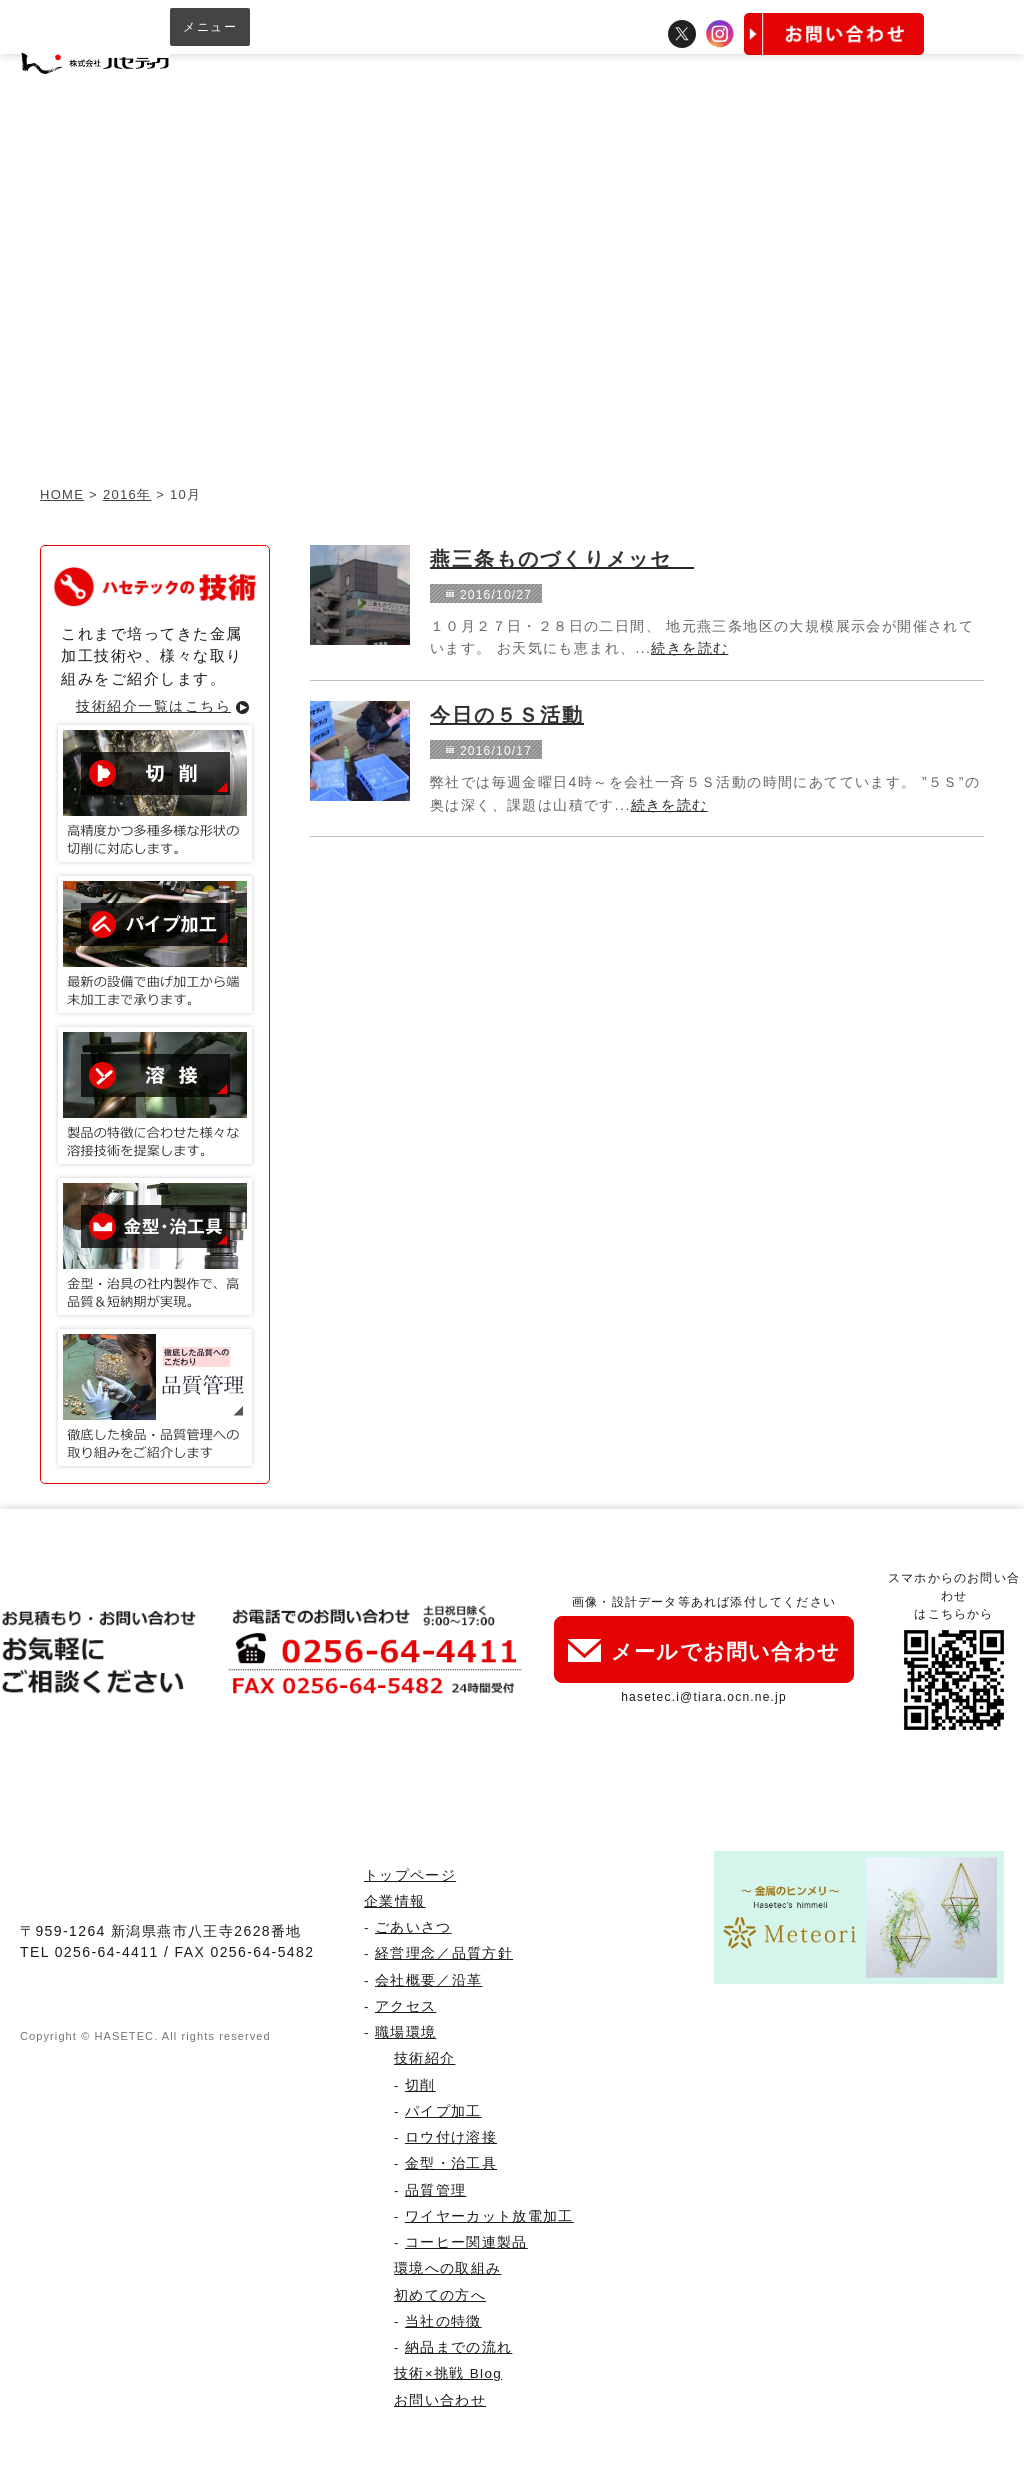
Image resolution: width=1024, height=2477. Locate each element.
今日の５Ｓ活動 (507, 715)
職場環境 (405, 2032)
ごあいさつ (413, 1927)
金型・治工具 (451, 2163)
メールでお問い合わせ (704, 1651)
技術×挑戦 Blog (448, 2373)
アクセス (405, 2006)
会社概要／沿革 (428, 1980)
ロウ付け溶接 (451, 2137)
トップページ (410, 1875)
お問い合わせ (440, 2400)
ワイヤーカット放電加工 (489, 2216)
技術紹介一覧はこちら (153, 706)
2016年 (127, 494)
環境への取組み (447, 2268)
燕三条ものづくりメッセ (562, 559)
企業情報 (394, 1901)
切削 (420, 2085)
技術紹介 (424, 2058)
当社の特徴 (443, 2321)
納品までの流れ (458, 2347)
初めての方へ (440, 2295)
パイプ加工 (443, 2111)
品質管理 (435, 2190)
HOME (62, 494)
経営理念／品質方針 (444, 1953)
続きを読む (689, 648)
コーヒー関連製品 (466, 2242)
